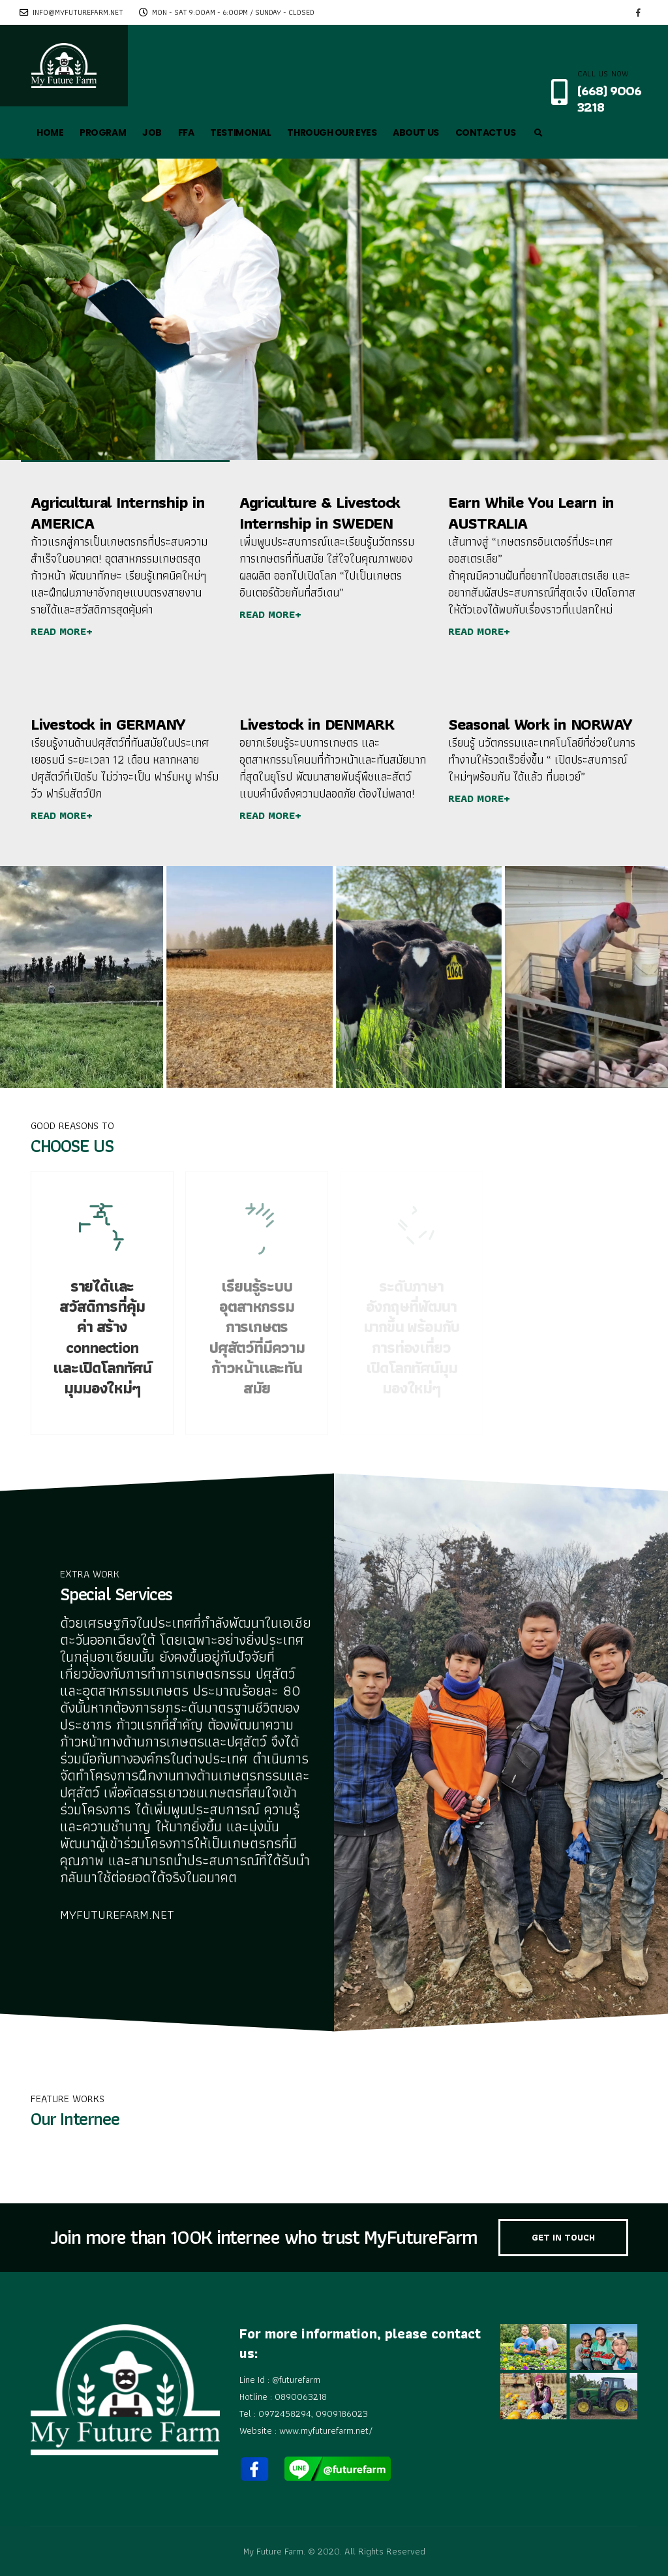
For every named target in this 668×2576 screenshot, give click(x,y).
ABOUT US (415, 132)
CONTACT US (485, 132)
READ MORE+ (62, 631)
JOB (152, 132)
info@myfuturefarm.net (71, 12)
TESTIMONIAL (240, 132)
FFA (186, 132)
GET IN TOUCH (563, 2237)
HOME (50, 132)
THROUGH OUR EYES (331, 132)
